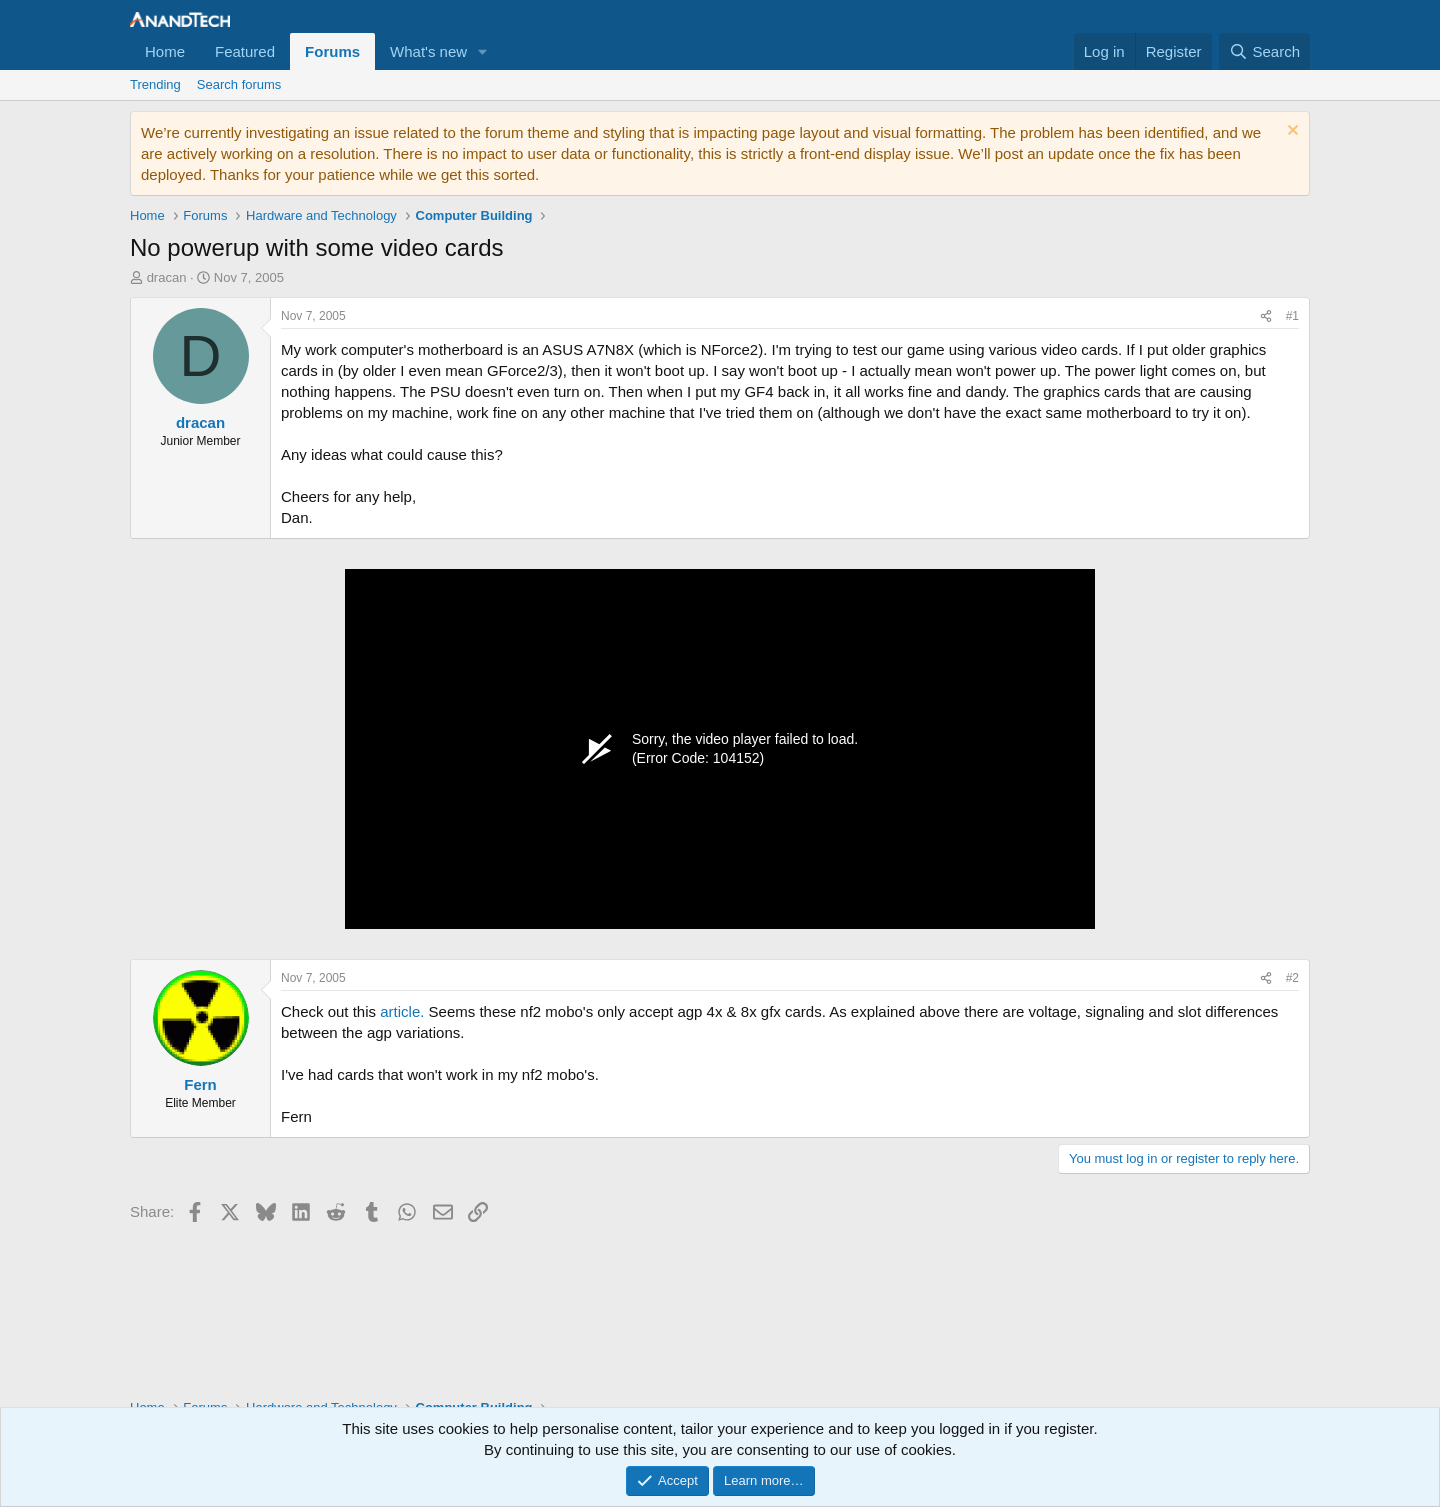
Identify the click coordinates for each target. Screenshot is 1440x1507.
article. (402, 1011)
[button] (483, 51)
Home (165, 51)
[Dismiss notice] (1290, 132)
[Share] (1266, 316)
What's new (428, 51)
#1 (1292, 316)
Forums (332, 51)
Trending (155, 84)
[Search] (1264, 51)
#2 (1292, 978)
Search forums (239, 84)
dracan (167, 277)
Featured (245, 51)
